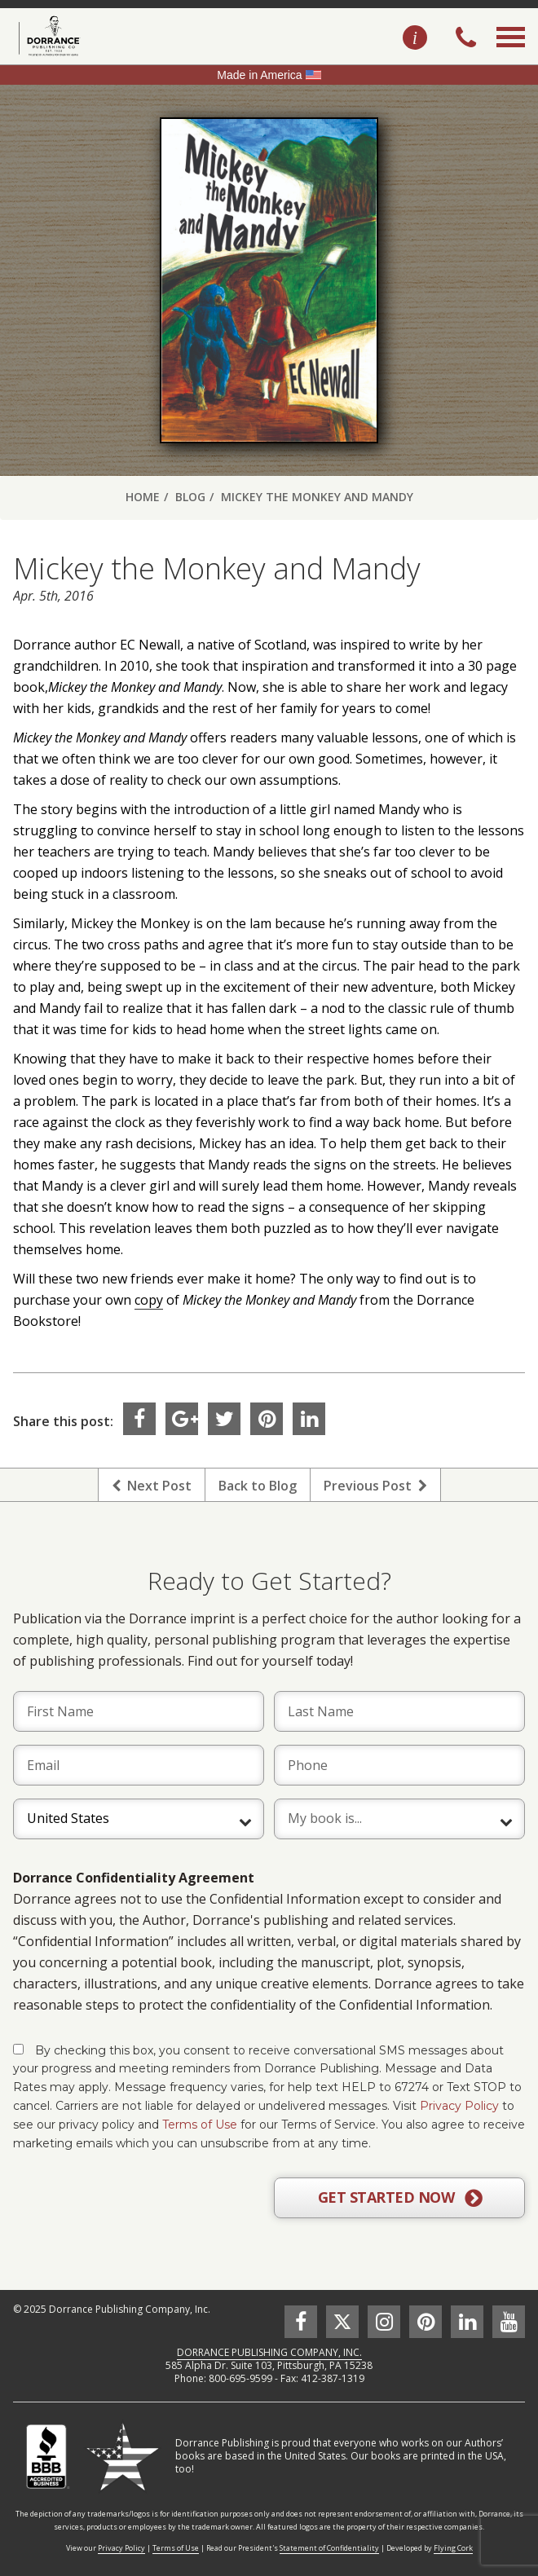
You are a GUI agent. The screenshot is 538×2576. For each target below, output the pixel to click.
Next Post (152, 1486)
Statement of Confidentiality (329, 2548)
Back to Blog (257, 1486)
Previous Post (375, 1486)
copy (148, 1300)
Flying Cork (453, 2548)
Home (143, 496)
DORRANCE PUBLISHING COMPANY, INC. (269, 2352)
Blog (190, 496)
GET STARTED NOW (400, 2197)
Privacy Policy (459, 2105)
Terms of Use (199, 2124)
